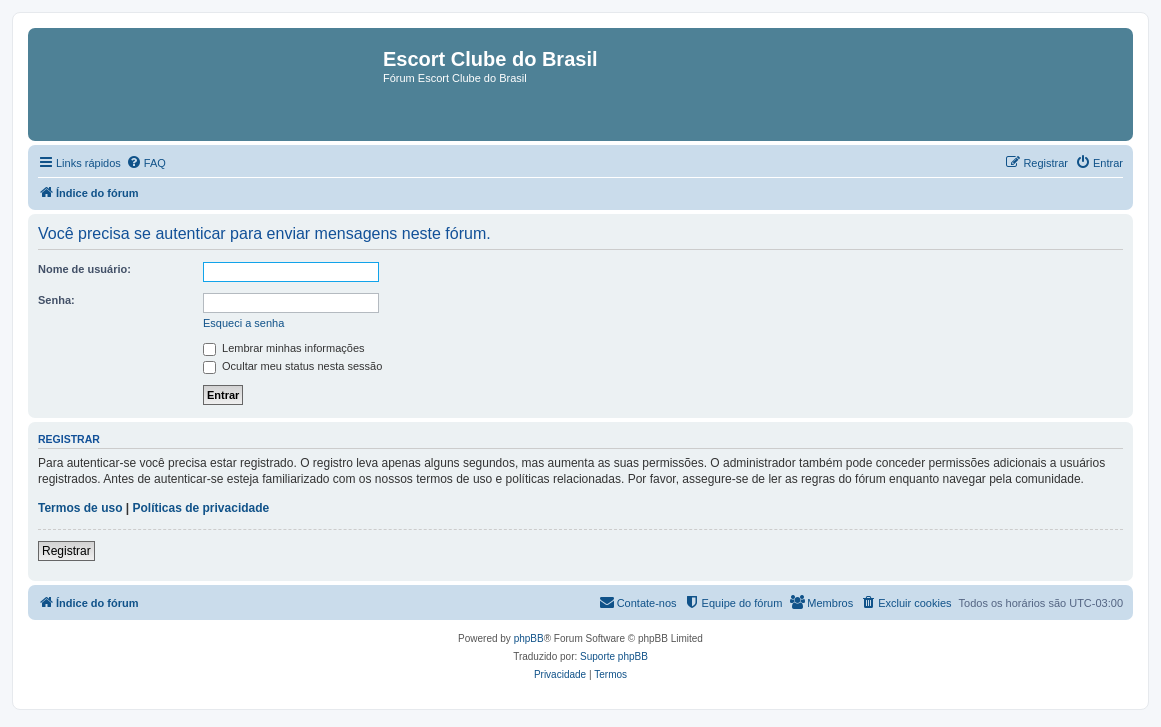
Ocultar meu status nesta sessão (292, 366)
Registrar (66, 551)
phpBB (529, 638)
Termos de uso (80, 508)
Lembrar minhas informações (284, 348)
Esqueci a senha (243, 323)
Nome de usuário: (84, 269)
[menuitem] (146, 163)
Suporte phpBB (614, 656)
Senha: (56, 300)
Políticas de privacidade (201, 508)
